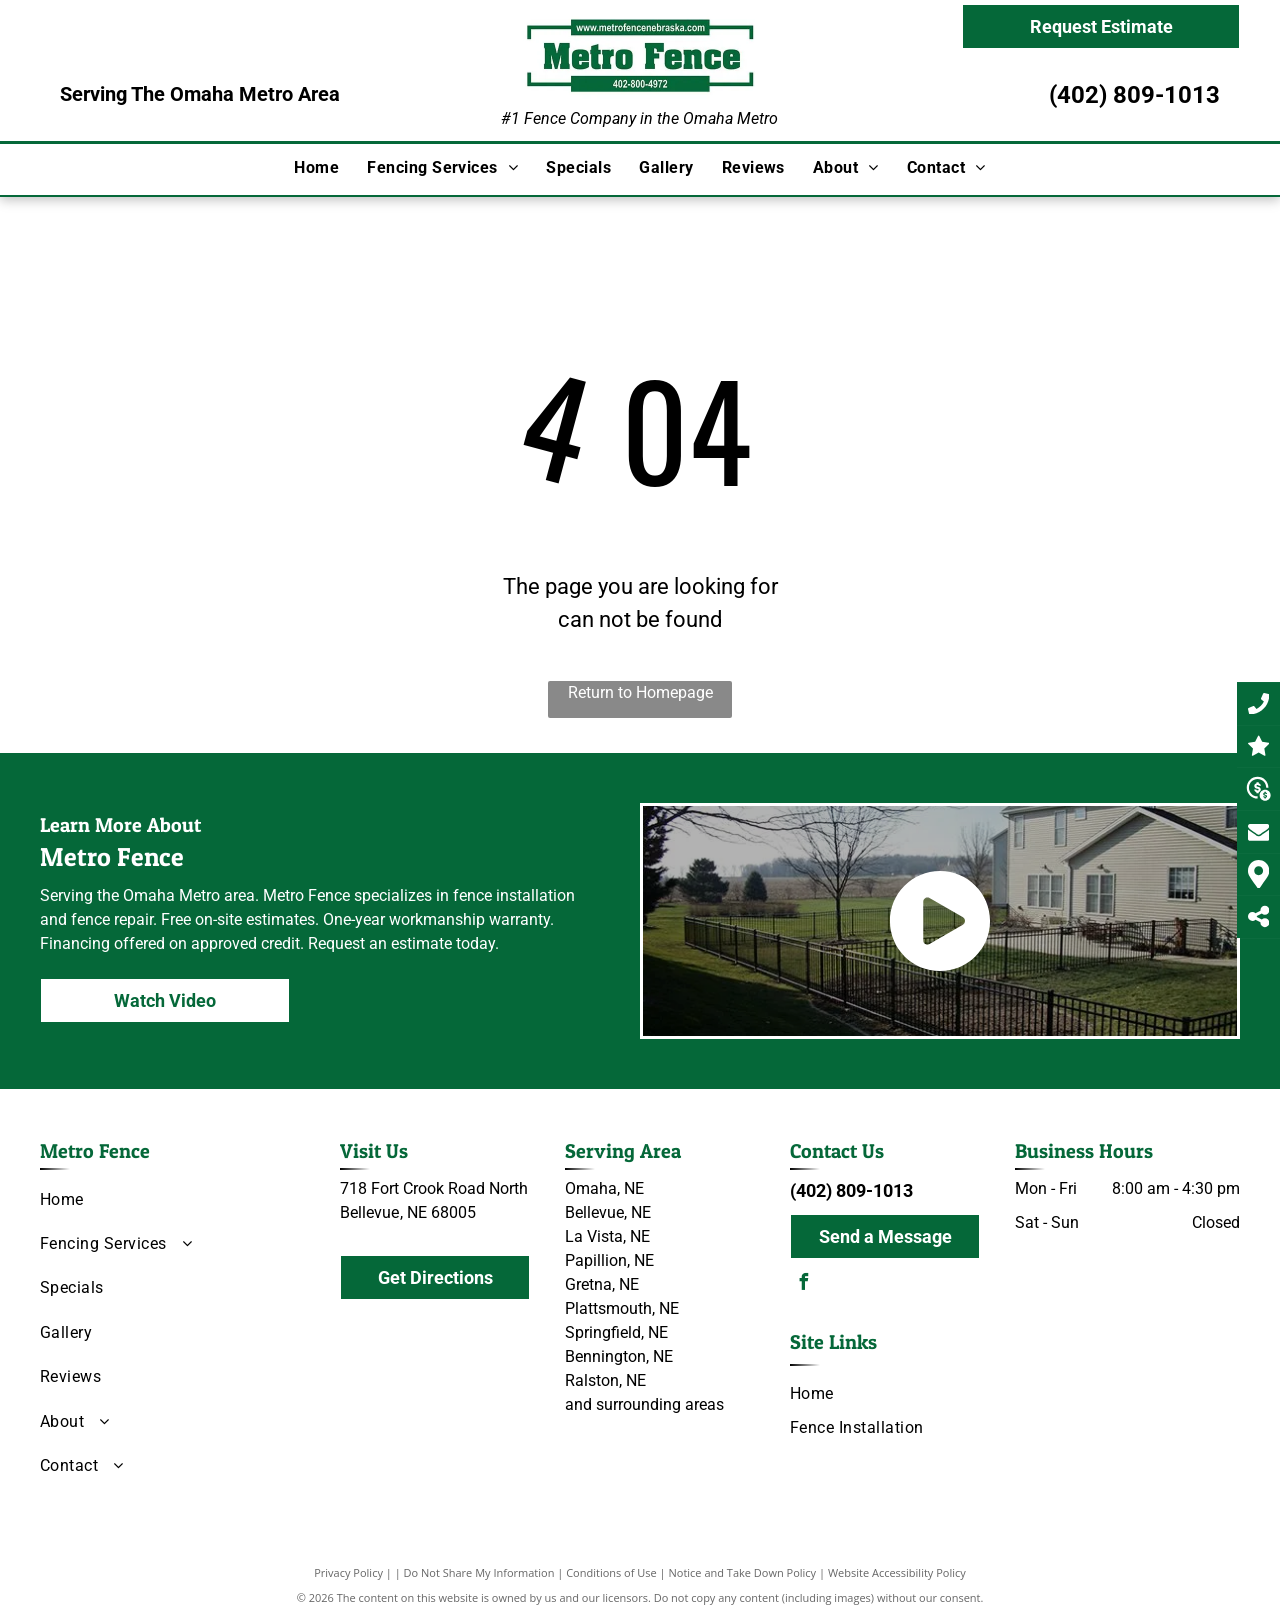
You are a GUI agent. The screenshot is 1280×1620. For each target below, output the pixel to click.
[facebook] (803, 1284)
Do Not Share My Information (479, 1572)
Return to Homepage (640, 692)
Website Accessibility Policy (897, 1572)
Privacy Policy (348, 1572)
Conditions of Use (611, 1572)
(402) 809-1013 (1134, 95)
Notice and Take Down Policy (743, 1572)
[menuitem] (316, 168)
